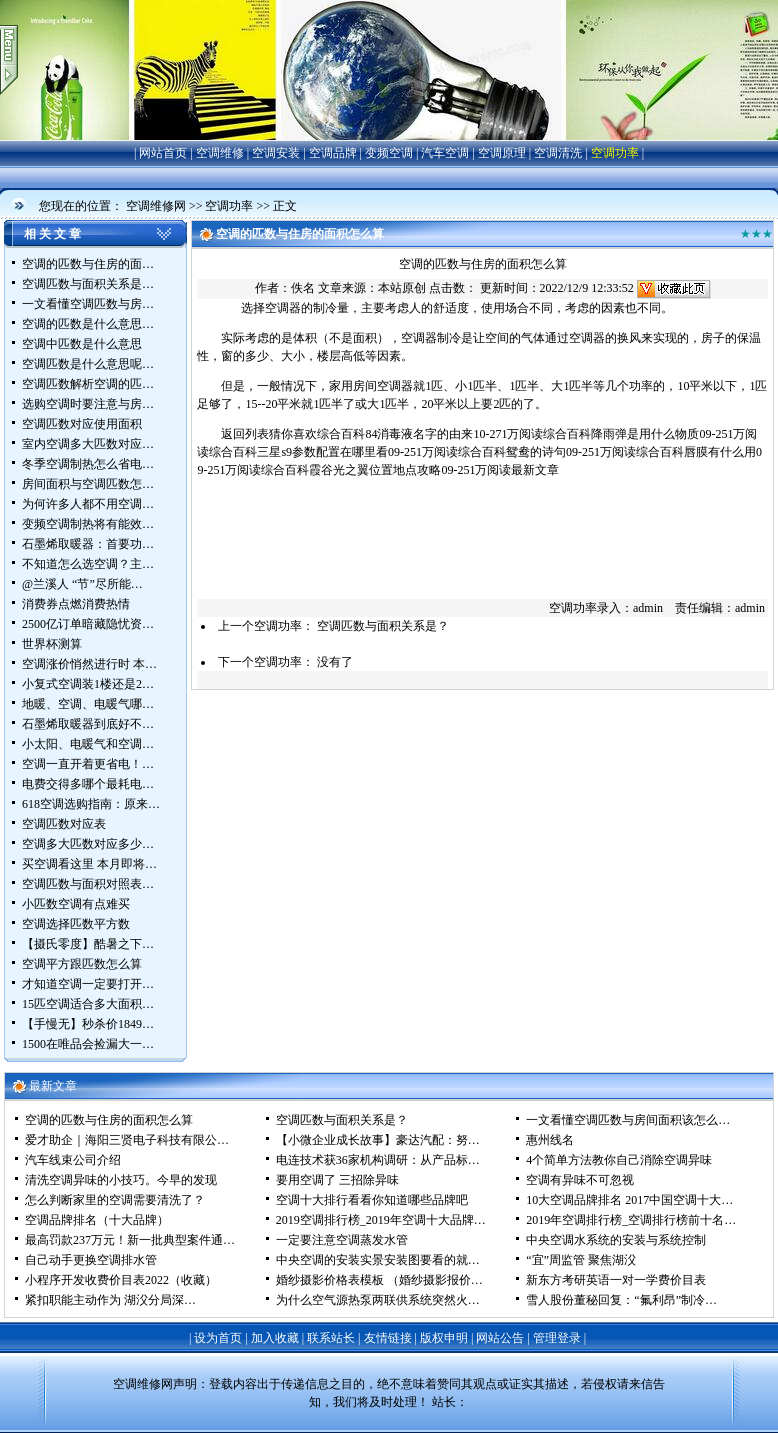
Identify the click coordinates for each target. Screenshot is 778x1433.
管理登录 (557, 1338)
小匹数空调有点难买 (76, 904)
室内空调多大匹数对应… (88, 444)
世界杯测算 (52, 644)
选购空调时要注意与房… (88, 404)
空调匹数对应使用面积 (82, 424)
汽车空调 (445, 153)
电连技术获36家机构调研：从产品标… (378, 1160)
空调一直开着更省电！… (88, 764)
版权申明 (444, 1338)
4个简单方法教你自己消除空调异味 (619, 1160)
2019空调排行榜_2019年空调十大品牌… (381, 1220)
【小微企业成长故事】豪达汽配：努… (378, 1140)
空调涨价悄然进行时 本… (89, 664)
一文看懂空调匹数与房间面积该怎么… (628, 1120)
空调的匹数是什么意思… (88, 324)
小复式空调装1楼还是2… (88, 684)
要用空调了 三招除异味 (337, 1180)
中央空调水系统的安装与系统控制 (616, 1240)
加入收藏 (275, 1338)
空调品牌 (333, 153)
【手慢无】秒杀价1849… (88, 1024)
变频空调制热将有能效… (88, 524)
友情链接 (388, 1338)
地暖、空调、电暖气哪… (88, 704)
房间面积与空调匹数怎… (88, 484)
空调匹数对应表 (64, 824)
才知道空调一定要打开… (88, 984)
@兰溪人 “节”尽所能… (82, 584)
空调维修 (220, 153)
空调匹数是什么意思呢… (88, 364)
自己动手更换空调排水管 (91, 1260)
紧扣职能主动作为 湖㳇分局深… (110, 1300)
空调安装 (276, 153)
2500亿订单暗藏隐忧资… (88, 624)
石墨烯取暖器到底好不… (88, 724)
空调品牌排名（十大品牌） (97, 1220)
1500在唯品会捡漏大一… (88, 1044)
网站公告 (500, 1338)
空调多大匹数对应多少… (88, 844)
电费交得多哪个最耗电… (88, 784)
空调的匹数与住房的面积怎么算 (109, 1120)
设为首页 (218, 1338)
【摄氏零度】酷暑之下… (88, 944)
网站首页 (163, 153)
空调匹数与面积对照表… (88, 884)
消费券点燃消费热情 (76, 604)
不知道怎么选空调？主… (88, 564)
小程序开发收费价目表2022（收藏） (121, 1280)
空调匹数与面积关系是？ (383, 626)
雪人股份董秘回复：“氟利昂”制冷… (621, 1300)
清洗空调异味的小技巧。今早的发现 (121, 1180)
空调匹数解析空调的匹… (88, 384)
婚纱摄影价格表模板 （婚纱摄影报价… (379, 1280)
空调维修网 (156, 206)
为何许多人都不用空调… (88, 504)
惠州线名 (550, 1140)
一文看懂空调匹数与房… (88, 304)
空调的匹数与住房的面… (88, 264)
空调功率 (615, 153)
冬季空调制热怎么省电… (88, 464)
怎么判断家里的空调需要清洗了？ (115, 1200)
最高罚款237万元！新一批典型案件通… (130, 1240)
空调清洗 (558, 153)
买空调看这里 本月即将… (89, 864)
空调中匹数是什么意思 (82, 344)
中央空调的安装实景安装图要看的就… (378, 1260)
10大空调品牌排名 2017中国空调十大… (629, 1200)
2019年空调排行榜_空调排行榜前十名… (631, 1220)
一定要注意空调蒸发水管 (342, 1240)
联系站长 (331, 1338)
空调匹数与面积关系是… (88, 284)
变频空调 (389, 153)
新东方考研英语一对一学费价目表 (616, 1280)
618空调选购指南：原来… (91, 804)
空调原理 (502, 153)
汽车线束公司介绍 (73, 1160)
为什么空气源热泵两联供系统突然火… (378, 1300)
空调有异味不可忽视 (580, 1180)
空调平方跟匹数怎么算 (82, 964)
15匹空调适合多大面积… (88, 1004)
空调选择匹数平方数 (76, 924)
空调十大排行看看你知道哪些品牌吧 (372, 1200)
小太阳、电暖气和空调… (88, 744)
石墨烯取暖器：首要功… (88, 544)
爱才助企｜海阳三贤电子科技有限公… (127, 1140)
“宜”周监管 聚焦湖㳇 (581, 1260)
